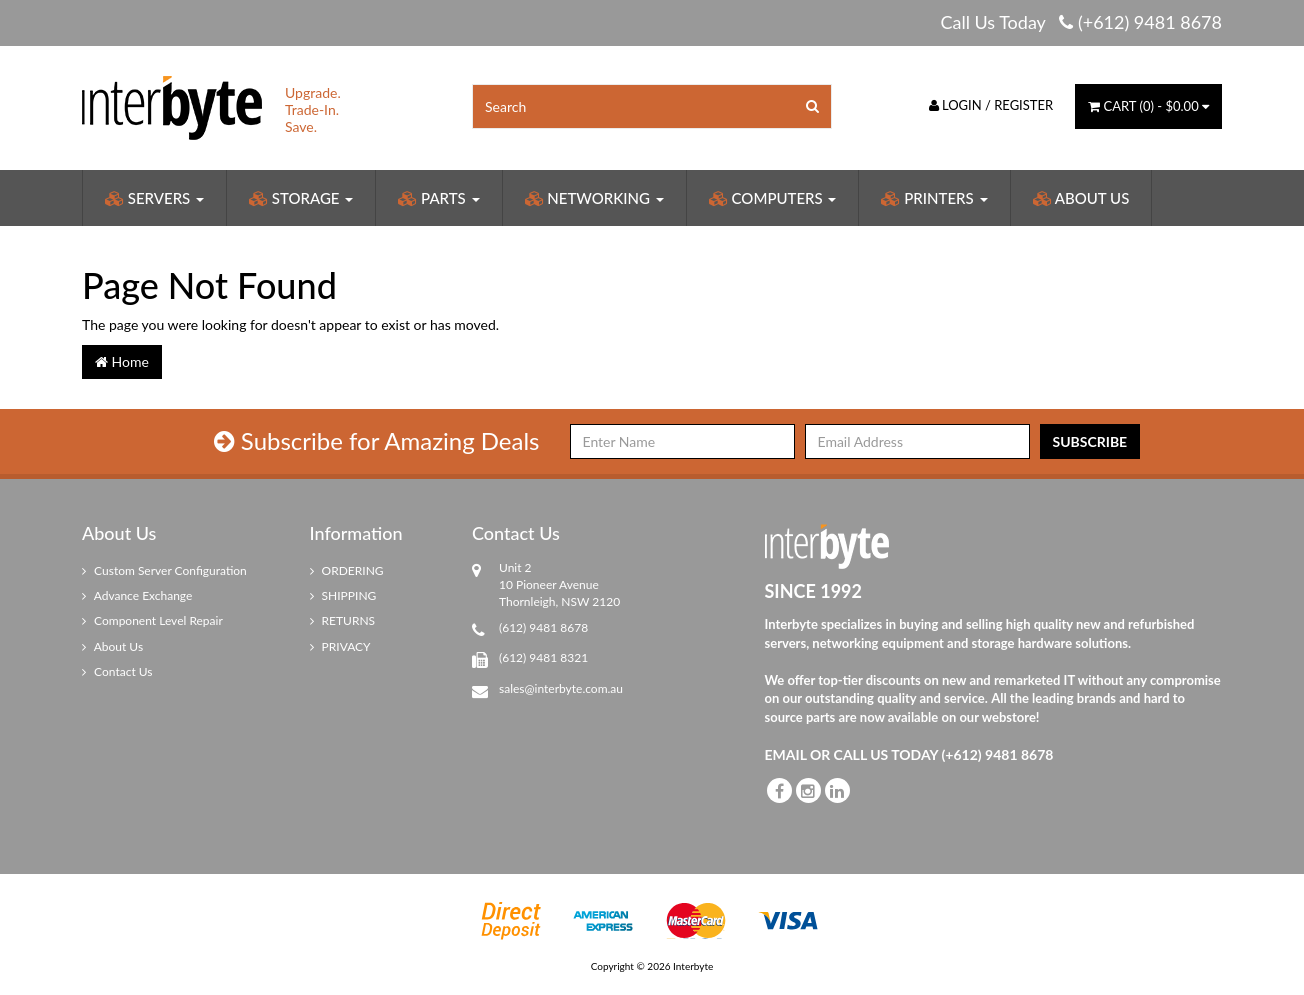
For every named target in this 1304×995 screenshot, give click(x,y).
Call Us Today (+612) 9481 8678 (1081, 22)
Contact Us (117, 671)
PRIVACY (340, 646)
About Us (1081, 198)
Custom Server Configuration (164, 570)
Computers (773, 198)
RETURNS (343, 620)
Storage (301, 198)
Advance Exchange (137, 595)
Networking (594, 198)
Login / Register (991, 105)
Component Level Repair (152, 620)
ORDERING (347, 570)
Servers (154, 198)
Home (122, 361)
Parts (438, 198)
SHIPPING (343, 595)
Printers (934, 198)
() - (1148, 106)
